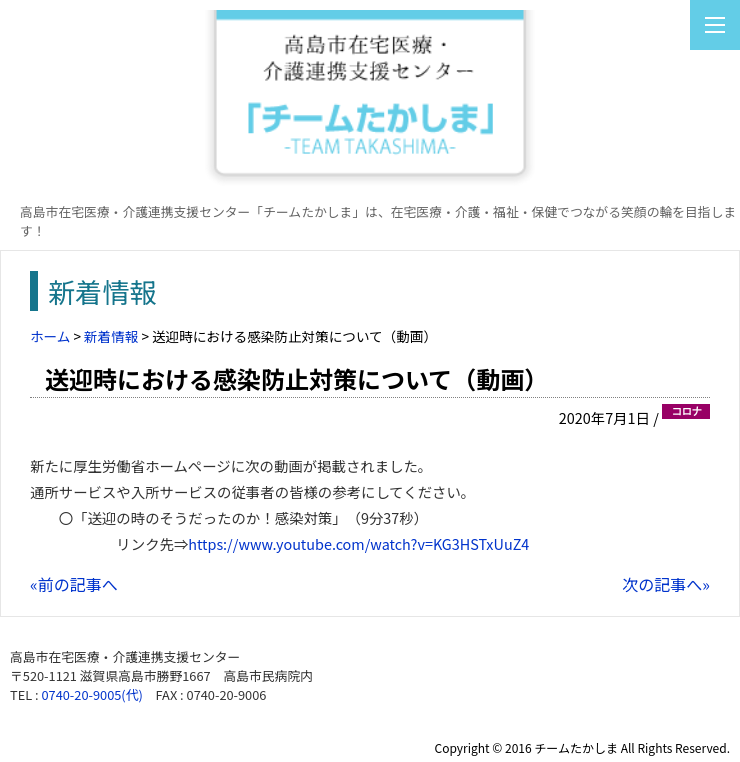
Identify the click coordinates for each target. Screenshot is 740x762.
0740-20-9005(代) (91, 694)
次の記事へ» (666, 584)
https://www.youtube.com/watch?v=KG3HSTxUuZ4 (358, 543)
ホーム (50, 336)
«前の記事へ (74, 584)
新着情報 (111, 336)
